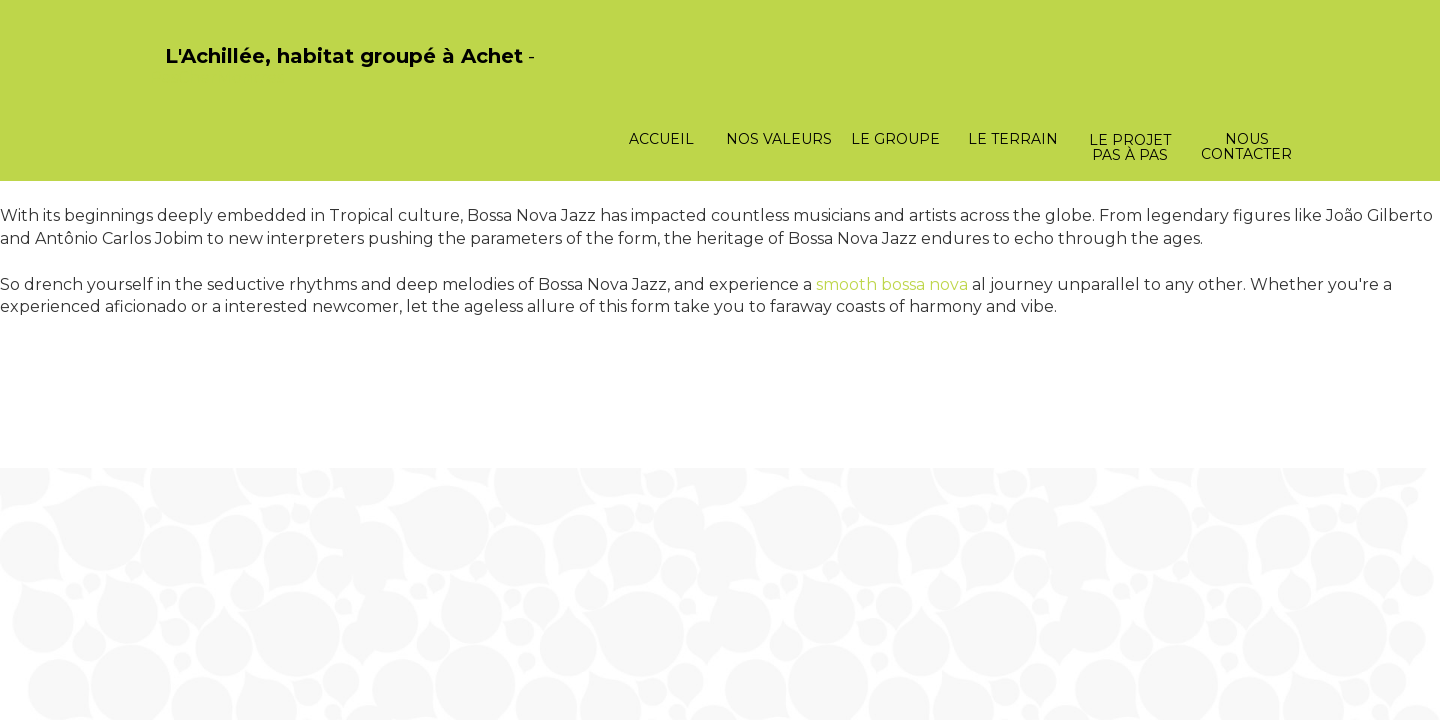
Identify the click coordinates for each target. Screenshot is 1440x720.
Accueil (661, 139)
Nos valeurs (779, 139)
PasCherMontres (217, 77)
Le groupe (895, 139)
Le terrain (1013, 139)
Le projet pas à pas (1130, 147)
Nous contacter (1246, 146)
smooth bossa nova (892, 284)
